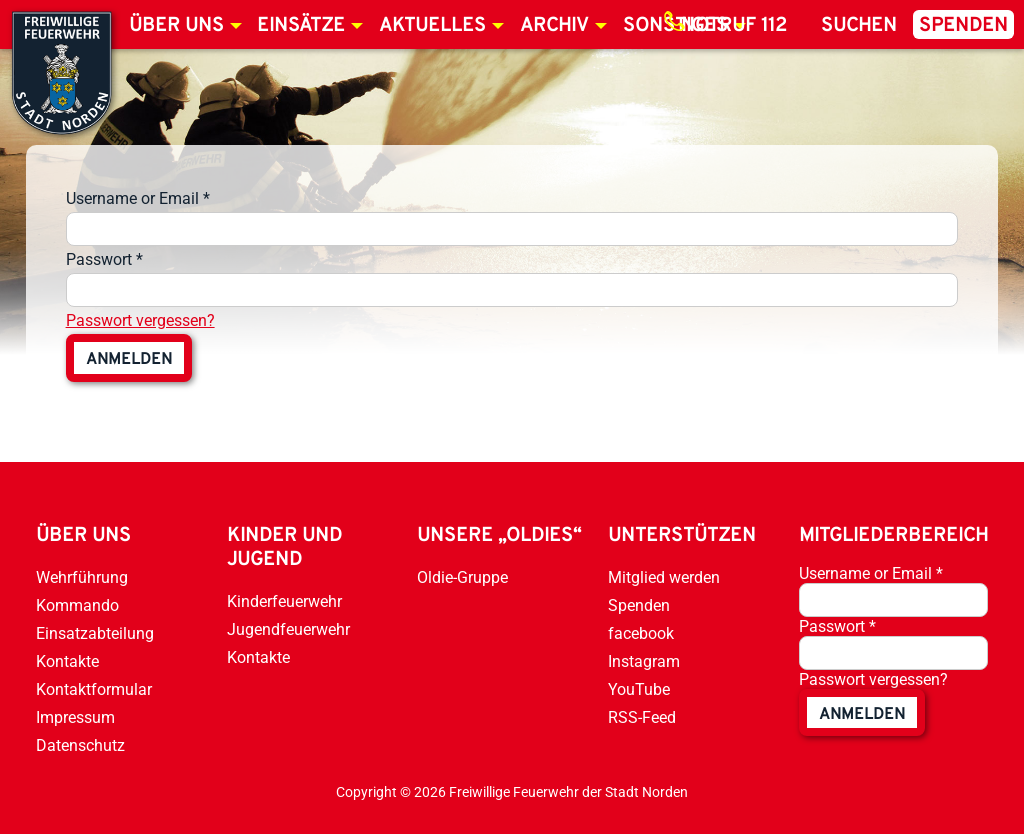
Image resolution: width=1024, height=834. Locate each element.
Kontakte (67, 661)
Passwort (104, 259)
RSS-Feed (642, 717)
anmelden (129, 360)
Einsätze (301, 26)
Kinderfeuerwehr (284, 601)
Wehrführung (82, 577)
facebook (641, 633)
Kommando (77, 605)
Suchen (859, 26)
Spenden (963, 26)
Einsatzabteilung (95, 633)
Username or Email (138, 198)
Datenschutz (80, 745)
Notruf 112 (734, 26)
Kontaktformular (94, 689)
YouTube (639, 689)
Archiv (554, 26)
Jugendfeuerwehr (288, 629)
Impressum (75, 717)
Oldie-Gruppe (462, 577)
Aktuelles (432, 26)
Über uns (176, 26)
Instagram (644, 661)
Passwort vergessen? (140, 320)
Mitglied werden (664, 577)
